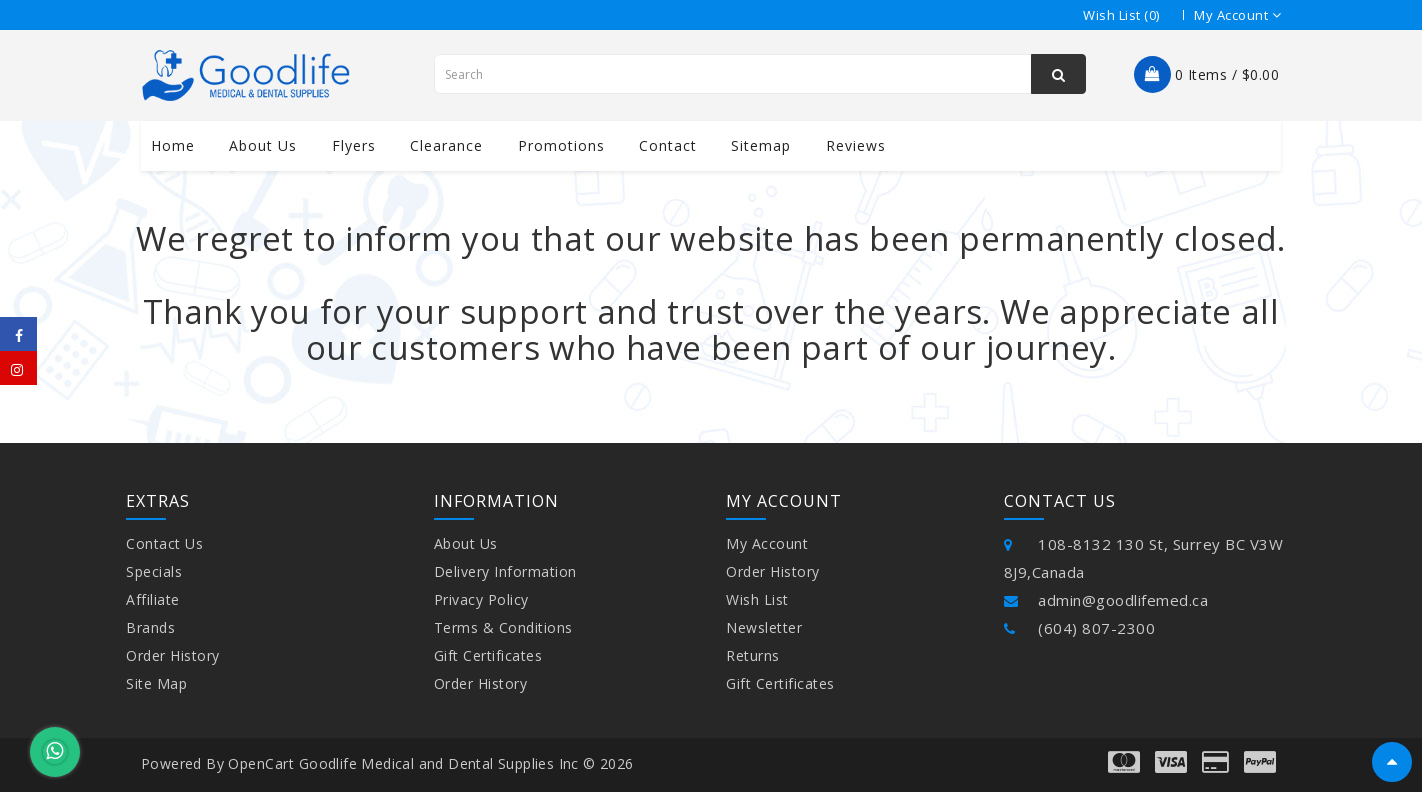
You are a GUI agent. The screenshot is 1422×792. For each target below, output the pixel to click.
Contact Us (164, 543)
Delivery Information (505, 571)
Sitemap (761, 145)
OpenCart (261, 763)
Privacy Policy (481, 599)
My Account (767, 543)
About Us (466, 543)
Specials (154, 571)
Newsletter (764, 627)
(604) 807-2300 (1080, 628)
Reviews (856, 145)
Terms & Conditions (503, 627)
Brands (150, 627)
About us (263, 145)
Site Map (156, 683)
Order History (173, 655)
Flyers (354, 145)
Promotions (561, 145)
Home (173, 145)
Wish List (757, 599)
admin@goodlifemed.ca (1106, 600)
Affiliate (153, 599)
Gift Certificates (488, 655)
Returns (753, 655)
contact (668, 145)
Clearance (446, 145)
